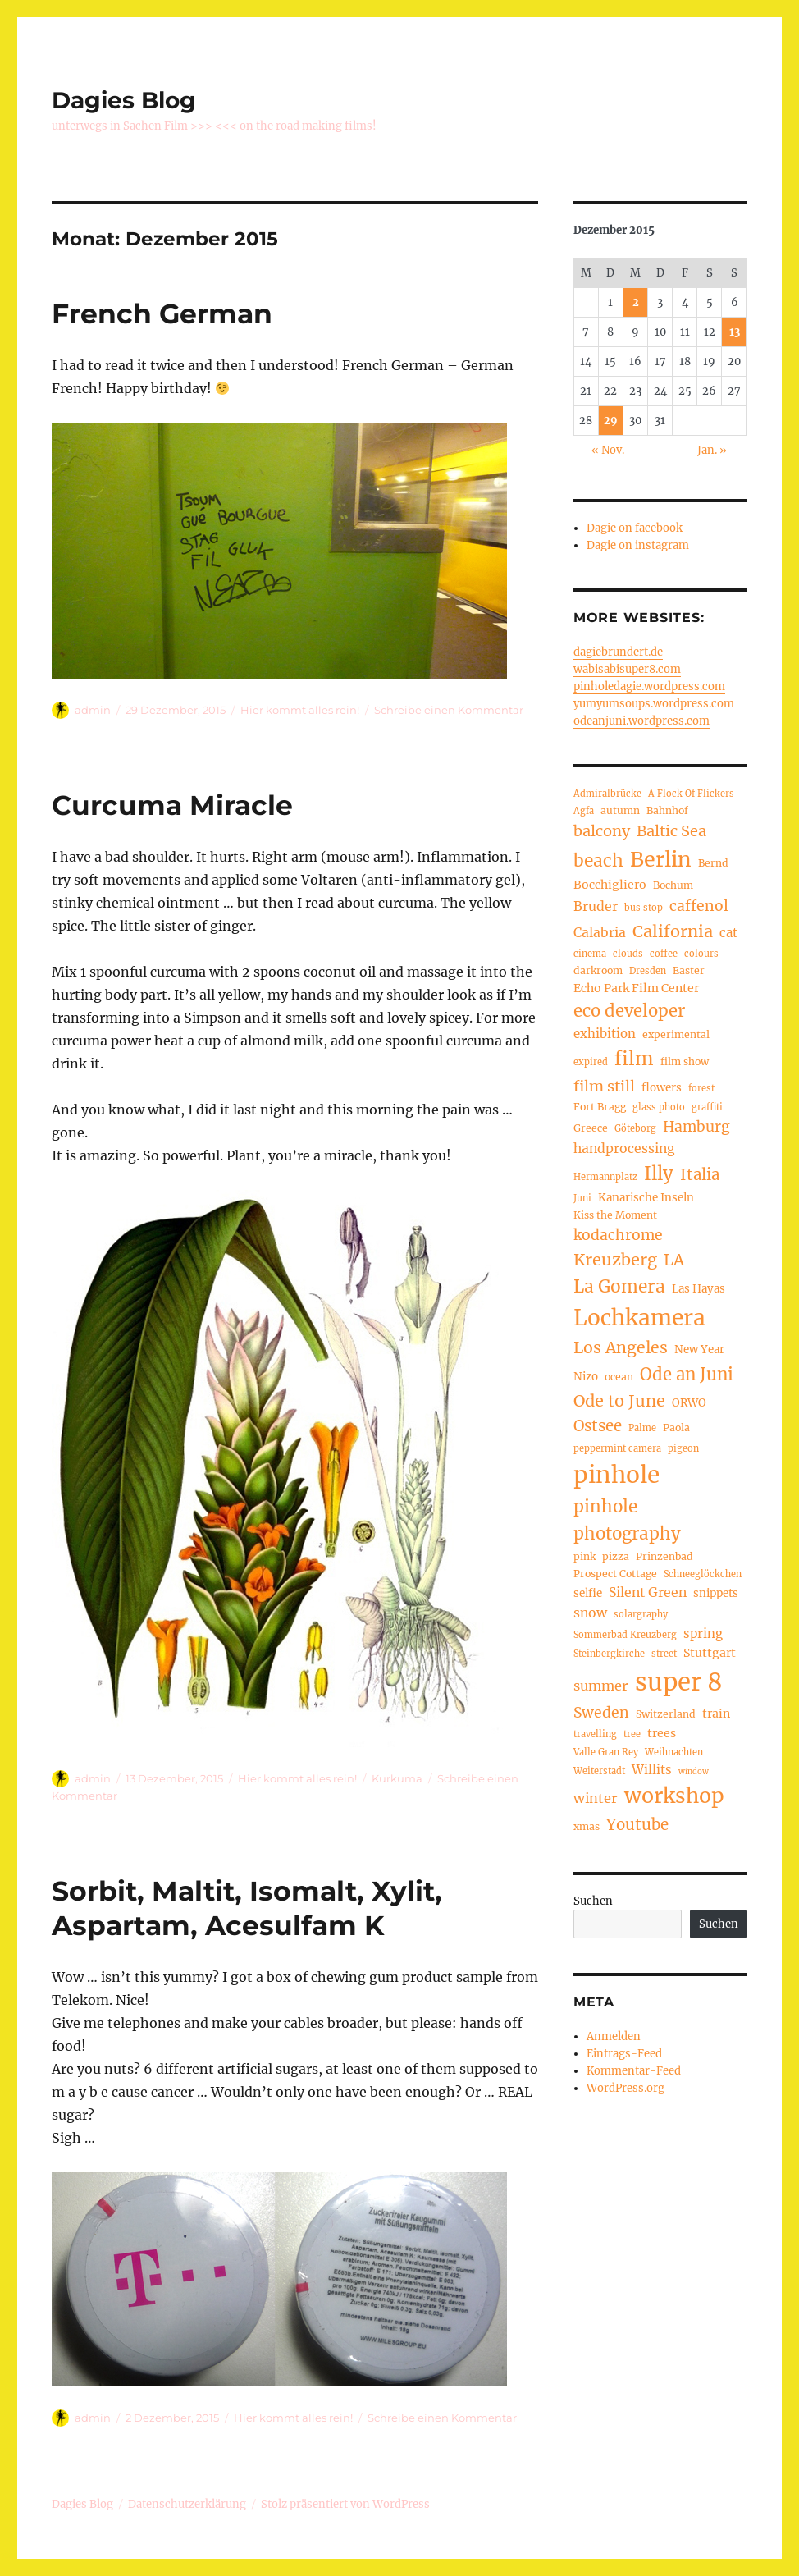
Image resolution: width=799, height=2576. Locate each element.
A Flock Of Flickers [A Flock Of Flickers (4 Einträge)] (691, 793)
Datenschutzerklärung (187, 2504)
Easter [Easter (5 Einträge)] (689, 970)
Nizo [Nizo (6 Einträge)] (585, 1377)
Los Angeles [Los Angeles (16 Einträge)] (620, 1347)
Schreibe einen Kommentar (448, 709)
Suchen (593, 1901)
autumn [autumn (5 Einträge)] (620, 810)
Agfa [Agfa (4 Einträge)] (583, 811)
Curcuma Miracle (172, 805)
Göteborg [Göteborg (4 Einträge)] (635, 1128)
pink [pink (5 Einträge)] (584, 1556)
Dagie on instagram (638, 545)
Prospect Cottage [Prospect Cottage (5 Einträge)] (615, 1573)
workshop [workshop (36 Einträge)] (674, 1796)
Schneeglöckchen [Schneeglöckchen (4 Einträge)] (703, 1574)
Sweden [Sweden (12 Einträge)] (601, 1713)
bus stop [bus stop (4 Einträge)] (643, 907)
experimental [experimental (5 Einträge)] (676, 1034)
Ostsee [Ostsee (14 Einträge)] (597, 1425)
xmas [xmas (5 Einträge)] (586, 1826)
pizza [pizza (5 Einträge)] (615, 1556)
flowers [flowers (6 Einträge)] (661, 1088)
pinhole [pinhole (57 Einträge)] (616, 1475)
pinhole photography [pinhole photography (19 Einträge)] (627, 1520)
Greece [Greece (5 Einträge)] (590, 1128)
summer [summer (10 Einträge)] (600, 1685)
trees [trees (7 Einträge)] (661, 1733)
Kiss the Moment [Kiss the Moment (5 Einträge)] (615, 1215)
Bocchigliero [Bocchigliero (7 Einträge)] (609, 884)
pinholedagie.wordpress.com (649, 686)
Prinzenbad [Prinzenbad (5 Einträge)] (664, 1556)
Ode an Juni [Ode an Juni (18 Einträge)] (686, 1374)
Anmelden (614, 2036)
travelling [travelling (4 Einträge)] (595, 1734)
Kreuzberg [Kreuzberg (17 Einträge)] (615, 1259)
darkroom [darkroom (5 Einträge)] (598, 970)
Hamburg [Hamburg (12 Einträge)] (696, 1127)
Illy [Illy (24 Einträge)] (658, 1173)
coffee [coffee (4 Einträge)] (664, 953)
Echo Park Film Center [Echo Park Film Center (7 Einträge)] (636, 988)
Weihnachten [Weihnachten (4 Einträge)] (674, 1752)
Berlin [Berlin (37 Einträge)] (661, 859)
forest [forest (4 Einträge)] (701, 1088)
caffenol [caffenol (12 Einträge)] (698, 906)
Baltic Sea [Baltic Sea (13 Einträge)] (671, 830)
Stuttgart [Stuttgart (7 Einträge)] (709, 1652)
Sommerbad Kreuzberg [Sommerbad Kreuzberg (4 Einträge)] (625, 1634)
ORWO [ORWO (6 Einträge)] (689, 1403)
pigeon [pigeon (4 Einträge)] (683, 1448)
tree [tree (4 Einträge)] (632, 1734)
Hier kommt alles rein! (299, 709)
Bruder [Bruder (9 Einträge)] (595, 906)
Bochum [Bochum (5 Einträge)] (673, 885)
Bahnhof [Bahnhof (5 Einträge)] (667, 810)
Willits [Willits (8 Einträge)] (652, 1770)
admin (93, 709)
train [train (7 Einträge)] (716, 1713)
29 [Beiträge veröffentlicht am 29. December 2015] (611, 421)
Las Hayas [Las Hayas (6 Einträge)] (698, 1289)
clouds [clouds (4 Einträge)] (628, 953)
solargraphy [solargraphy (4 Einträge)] (641, 1614)
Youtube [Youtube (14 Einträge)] (637, 1824)
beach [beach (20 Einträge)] (598, 860)
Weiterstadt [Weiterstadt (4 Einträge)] (599, 1771)
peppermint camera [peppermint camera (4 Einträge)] (617, 1448)
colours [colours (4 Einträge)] (701, 953)
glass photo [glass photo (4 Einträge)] (658, 1107)
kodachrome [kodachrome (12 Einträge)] (618, 1235)
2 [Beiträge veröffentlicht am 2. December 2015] (635, 302)
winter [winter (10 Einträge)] (595, 1798)
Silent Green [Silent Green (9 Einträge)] (648, 1592)
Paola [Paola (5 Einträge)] (676, 1427)
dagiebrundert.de (618, 652)
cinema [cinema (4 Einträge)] (589, 953)
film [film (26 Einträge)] (634, 1058)
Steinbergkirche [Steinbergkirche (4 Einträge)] (609, 1653)
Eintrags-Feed (624, 2054)
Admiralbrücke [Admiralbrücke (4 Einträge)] (607, 793)
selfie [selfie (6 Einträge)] (587, 1593)
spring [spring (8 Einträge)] (703, 1633)
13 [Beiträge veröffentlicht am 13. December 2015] (734, 332)
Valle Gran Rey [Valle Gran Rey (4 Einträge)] (605, 1752)
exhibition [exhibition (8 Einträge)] (604, 1033)
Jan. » (712, 450)
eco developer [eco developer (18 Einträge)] (629, 1011)
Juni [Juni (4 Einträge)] (582, 1198)
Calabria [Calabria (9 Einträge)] (599, 932)
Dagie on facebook (635, 528)
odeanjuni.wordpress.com (641, 721)
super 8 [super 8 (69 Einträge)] (679, 1682)
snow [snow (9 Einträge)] (590, 1613)
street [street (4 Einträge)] (664, 1653)
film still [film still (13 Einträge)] (604, 1086)
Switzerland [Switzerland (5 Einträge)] (666, 1714)
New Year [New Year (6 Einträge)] (699, 1350)
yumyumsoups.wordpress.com (653, 704)
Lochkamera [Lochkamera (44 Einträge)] (639, 1317)
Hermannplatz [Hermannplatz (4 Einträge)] (605, 1177)
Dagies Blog (124, 100)
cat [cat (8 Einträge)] (728, 932)
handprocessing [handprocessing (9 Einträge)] (624, 1148)
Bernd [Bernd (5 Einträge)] (713, 863)
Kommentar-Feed (634, 2071)
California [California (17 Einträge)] (672, 931)
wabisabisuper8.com (627, 669)
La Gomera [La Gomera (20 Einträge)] (619, 1286)
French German (162, 313)
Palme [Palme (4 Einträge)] (642, 1428)
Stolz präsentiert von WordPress (345, 2504)
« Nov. (607, 450)
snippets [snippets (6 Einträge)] (715, 1593)
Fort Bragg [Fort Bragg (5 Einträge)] (599, 1106)
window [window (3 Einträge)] (693, 1772)
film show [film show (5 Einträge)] (684, 1061)
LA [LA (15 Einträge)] (674, 1260)
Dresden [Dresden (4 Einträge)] (647, 971)
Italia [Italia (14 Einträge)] (699, 1174)
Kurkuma (397, 1778)
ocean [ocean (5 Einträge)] (619, 1376)
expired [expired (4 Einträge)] (590, 1062)
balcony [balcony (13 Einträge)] (601, 830)
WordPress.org (625, 2088)
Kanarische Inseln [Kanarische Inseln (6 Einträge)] (646, 1198)
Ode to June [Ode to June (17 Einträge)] (619, 1400)
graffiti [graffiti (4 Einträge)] (707, 1107)
